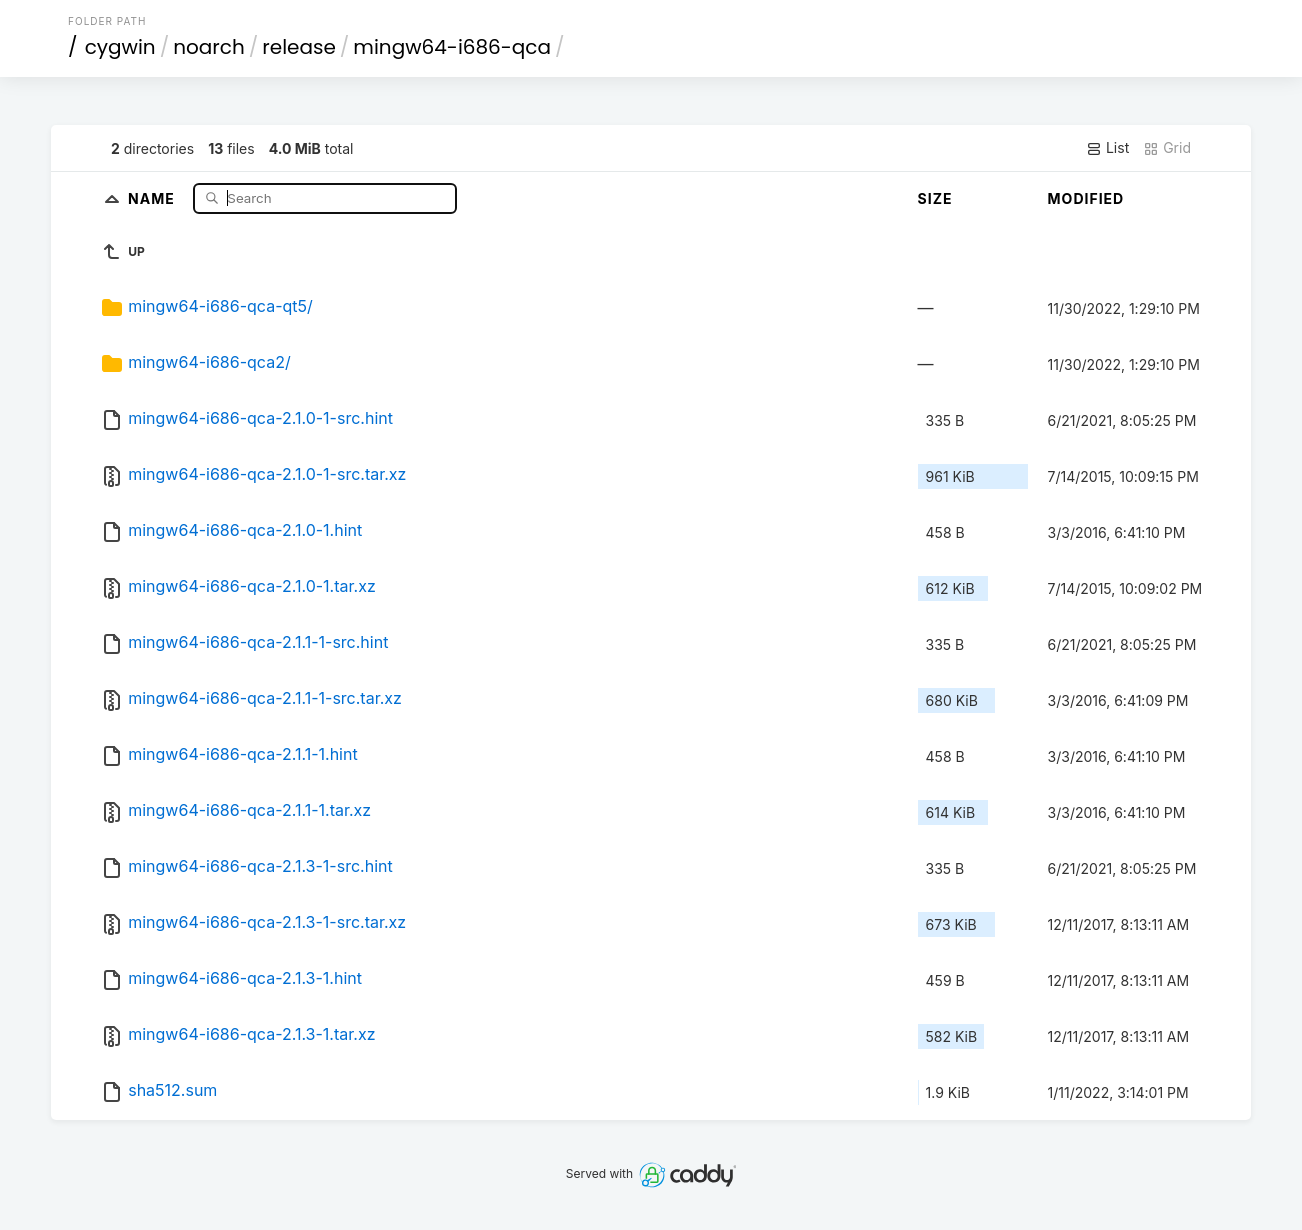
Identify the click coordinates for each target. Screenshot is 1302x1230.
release (299, 47)
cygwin (120, 47)
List (1107, 148)
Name (153, 197)
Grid (1167, 148)
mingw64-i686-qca (452, 47)
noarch (209, 47)
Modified (1086, 198)
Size (935, 198)
